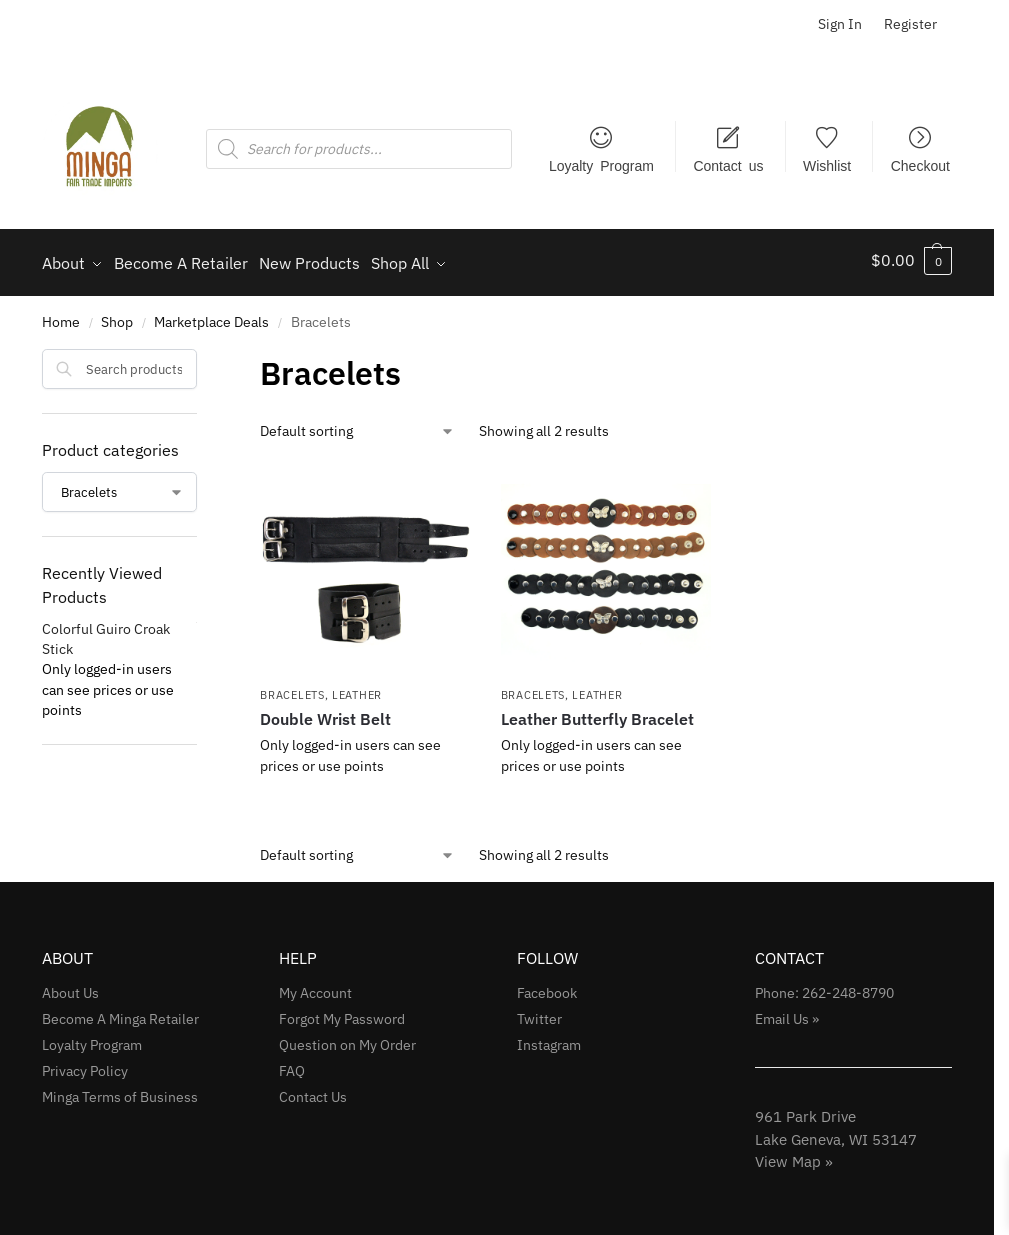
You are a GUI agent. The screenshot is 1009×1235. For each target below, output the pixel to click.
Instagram (549, 1038)
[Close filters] (203, 355)
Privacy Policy (85, 1064)
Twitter (539, 1012)
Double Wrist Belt (325, 713)
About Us (70, 986)
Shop (117, 316)
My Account (315, 986)
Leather (357, 688)
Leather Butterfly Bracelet (597, 713)
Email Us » (787, 1012)
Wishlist (827, 165)
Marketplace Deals (211, 316)
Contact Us (313, 1090)
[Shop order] (357, 424)
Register (910, 24)
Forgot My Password (342, 1012)
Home (61, 316)
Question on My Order (347, 1038)
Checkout (920, 165)
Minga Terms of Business (120, 1090)
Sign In (840, 24)
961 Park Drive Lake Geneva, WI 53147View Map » (836, 1133)
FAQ (292, 1064)
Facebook (547, 986)
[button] (911, 260)
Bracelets (292, 688)
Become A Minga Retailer (120, 1012)
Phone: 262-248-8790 (824, 986)
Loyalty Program (601, 165)
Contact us (728, 165)
